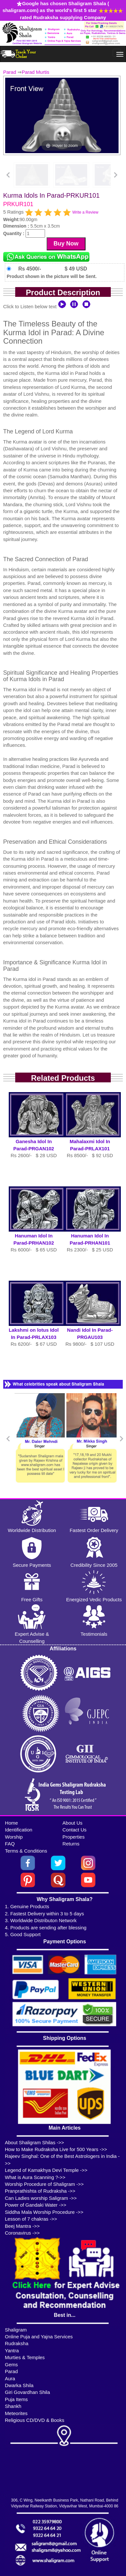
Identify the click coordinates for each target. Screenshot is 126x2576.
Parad (9, 72)
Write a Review (85, 212)
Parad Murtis (35, 72)
